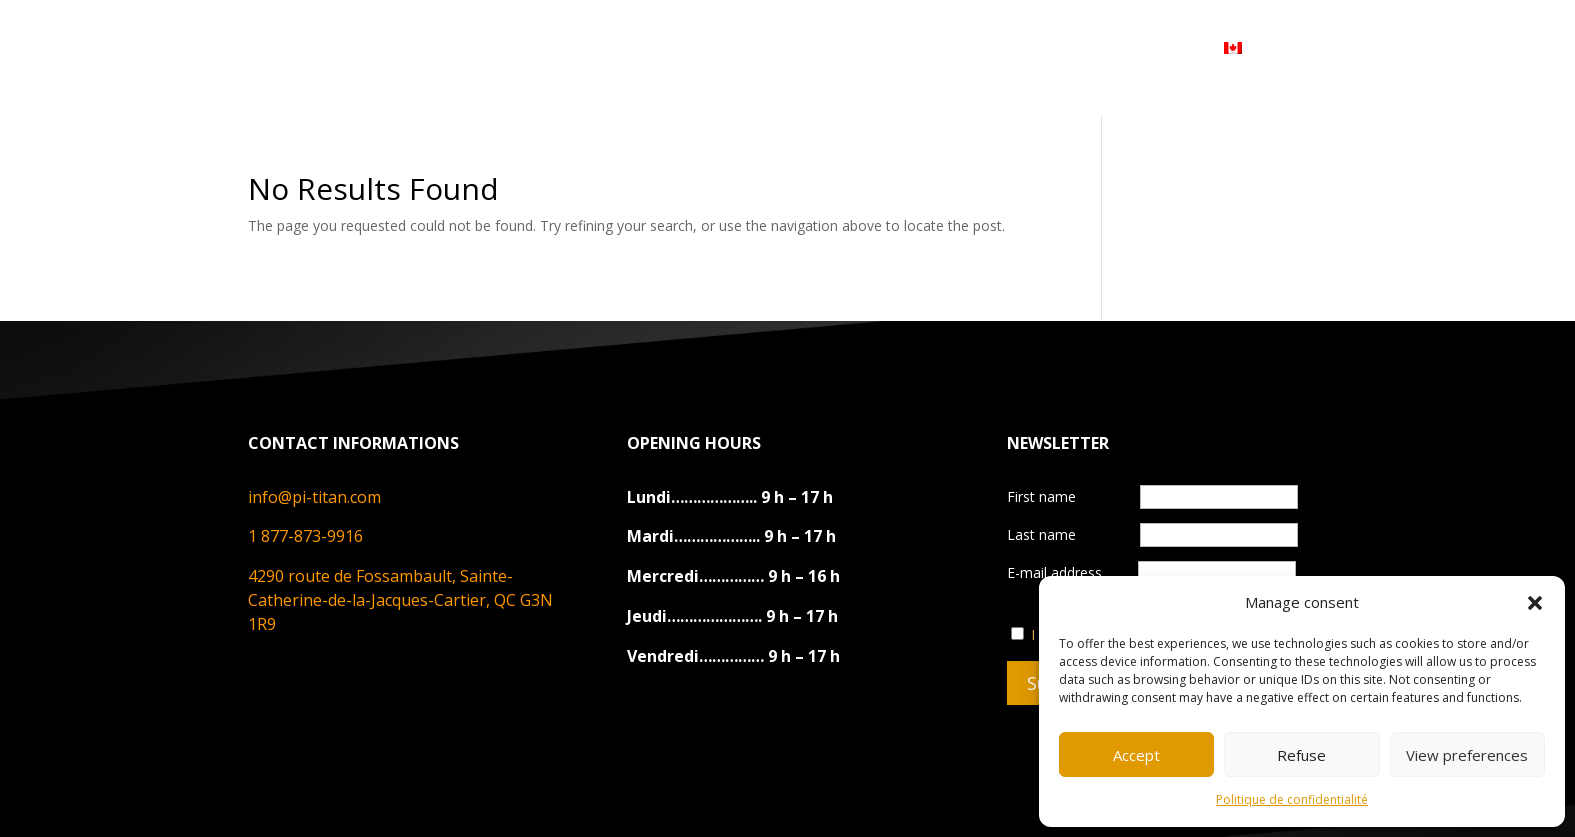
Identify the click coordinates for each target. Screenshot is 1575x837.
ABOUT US (501, 47)
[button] (1535, 603)
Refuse (1301, 755)
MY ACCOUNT (1113, 47)
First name (1043, 496)
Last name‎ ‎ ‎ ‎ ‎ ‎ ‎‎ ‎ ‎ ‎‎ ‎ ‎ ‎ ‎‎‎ (1067, 534)
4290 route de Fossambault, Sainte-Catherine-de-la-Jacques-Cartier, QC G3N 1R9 (400, 600)
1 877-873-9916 (305, 536)
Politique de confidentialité (1292, 799)
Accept (1136, 755)
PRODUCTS (624, 47)
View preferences (1467, 755)
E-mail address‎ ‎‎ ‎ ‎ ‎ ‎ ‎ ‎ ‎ (1151, 572)
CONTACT (764, 47)
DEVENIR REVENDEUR (930, 47)
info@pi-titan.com (314, 497)
